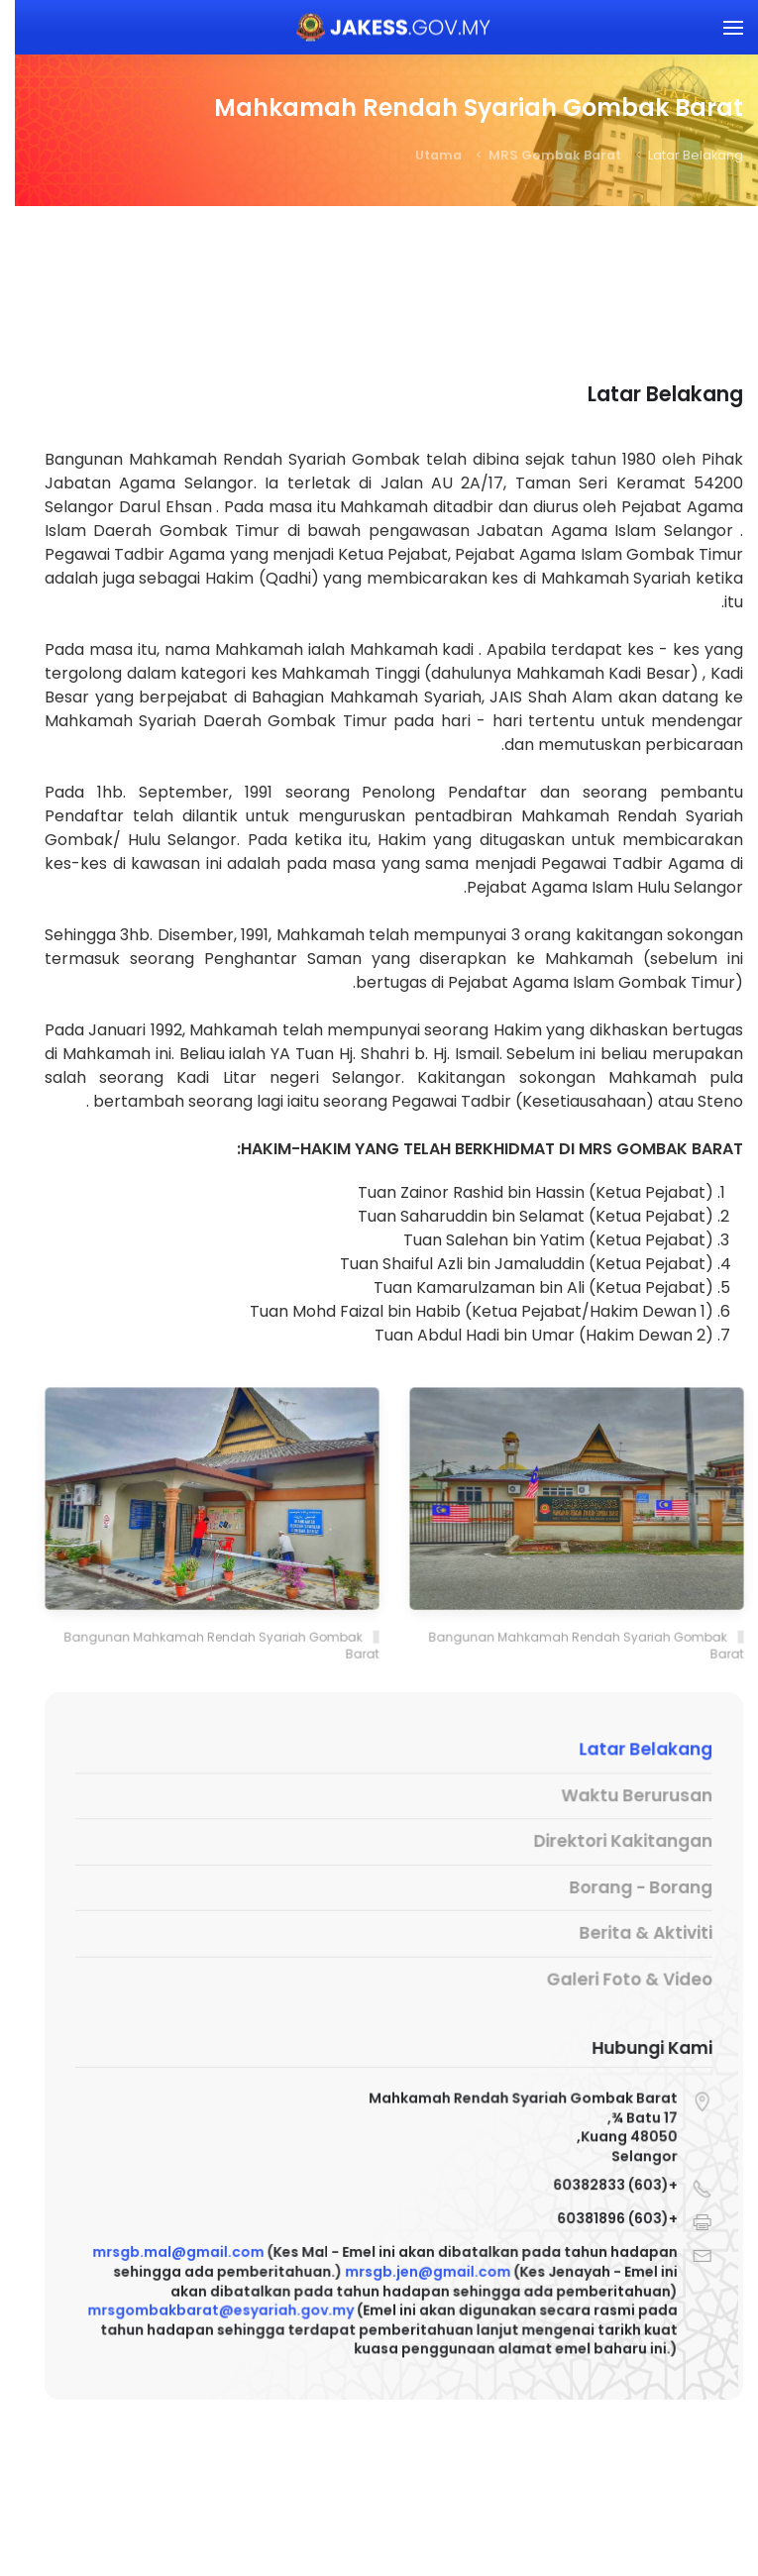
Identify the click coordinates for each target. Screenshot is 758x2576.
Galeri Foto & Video (609, 1976)
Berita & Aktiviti (625, 1931)
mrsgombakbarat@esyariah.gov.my (210, 2308)
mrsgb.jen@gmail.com (411, 2270)
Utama (423, 155)
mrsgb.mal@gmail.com (169, 2251)
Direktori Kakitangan (604, 1841)
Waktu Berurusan (617, 1796)
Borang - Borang (621, 1887)
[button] (718, 27)
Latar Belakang (625, 1752)
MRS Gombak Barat (540, 155)
